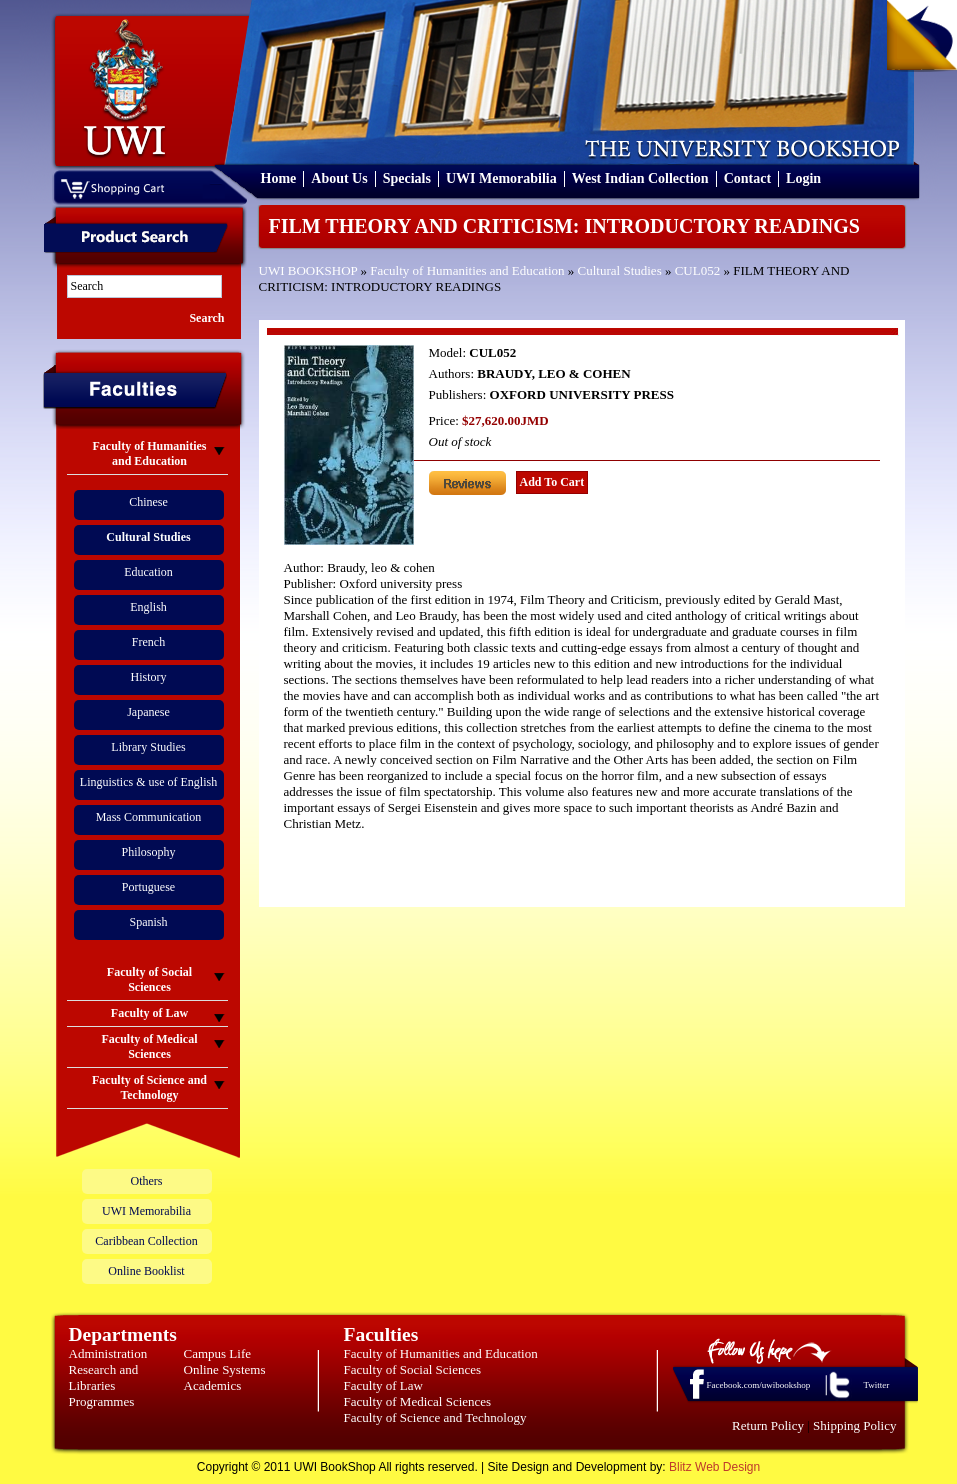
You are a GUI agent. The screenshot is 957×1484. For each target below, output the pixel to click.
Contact (747, 178)
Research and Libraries (104, 1377)
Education (148, 572)
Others (147, 1181)
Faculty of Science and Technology (435, 1417)
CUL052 (698, 270)
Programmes (102, 1401)
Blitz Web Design (714, 1467)
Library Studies (148, 747)
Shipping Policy (854, 1425)
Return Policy (768, 1425)
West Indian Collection (640, 178)
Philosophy (148, 852)
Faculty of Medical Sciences (418, 1401)
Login (803, 178)
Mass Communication (149, 817)
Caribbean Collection (146, 1241)
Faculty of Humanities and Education (467, 270)
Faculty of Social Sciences (413, 1369)
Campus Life (218, 1353)
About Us (339, 178)
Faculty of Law (383, 1385)
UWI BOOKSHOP (308, 270)
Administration (108, 1353)
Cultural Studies (620, 270)
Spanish (148, 922)
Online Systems (225, 1369)
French (148, 642)
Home (279, 178)
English (148, 607)
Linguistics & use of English (148, 782)
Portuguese (148, 887)
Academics (213, 1385)
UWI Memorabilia (501, 178)
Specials (407, 178)
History (149, 677)
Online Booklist (146, 1271)
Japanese (148, 712)
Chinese (148, 502)
